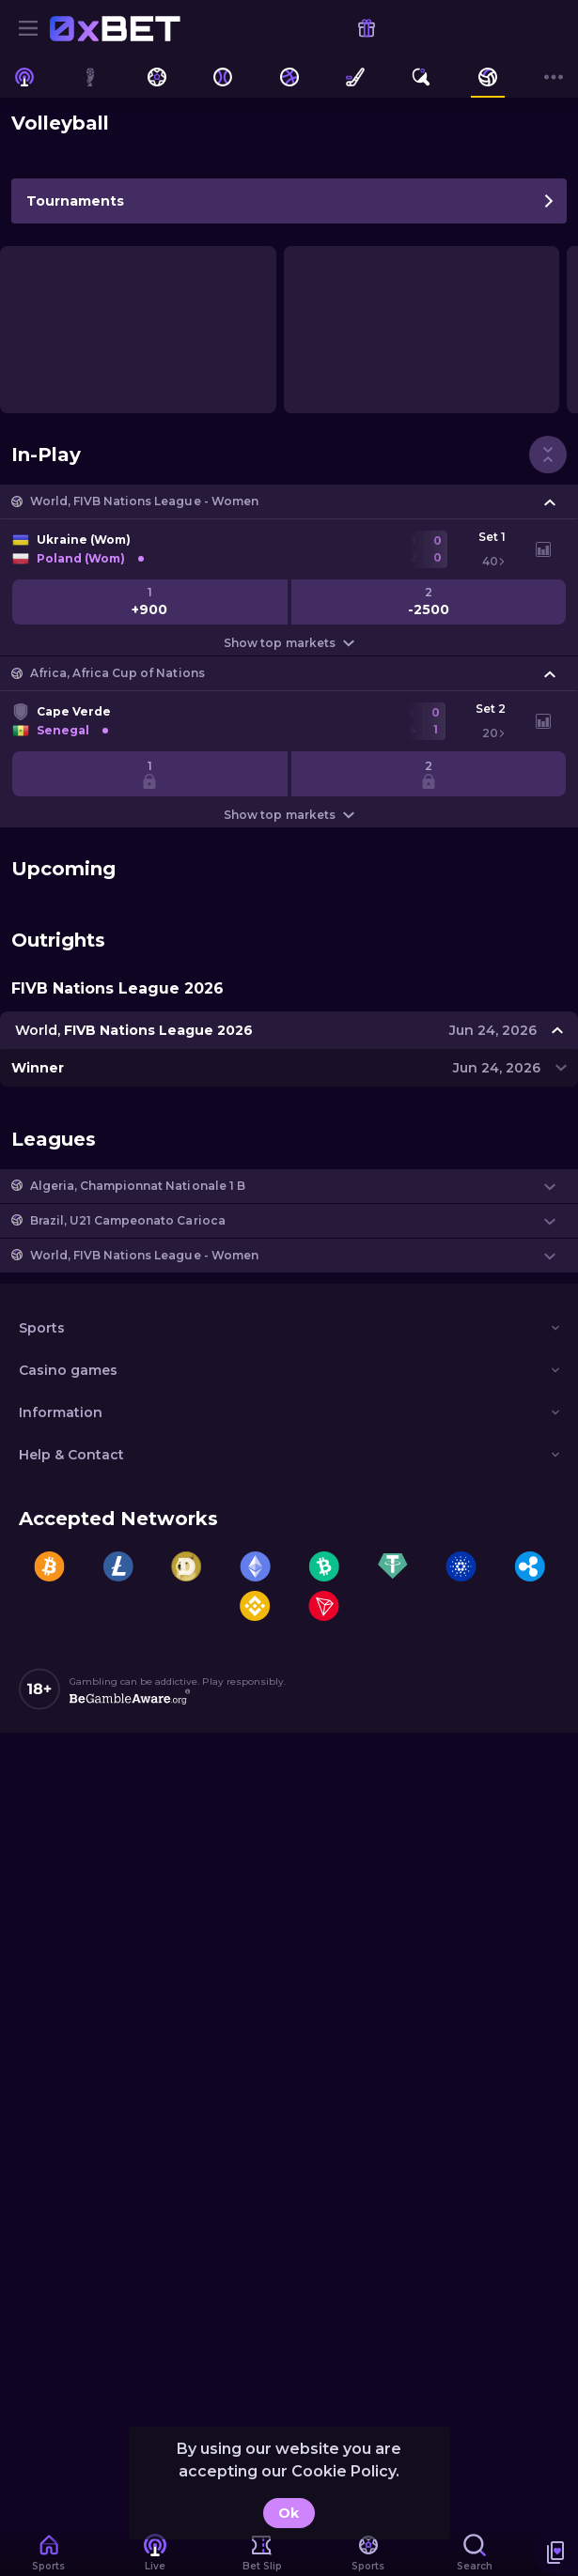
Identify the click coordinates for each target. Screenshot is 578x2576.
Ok (288, 2513)
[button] (289, 501)
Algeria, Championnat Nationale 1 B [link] (137, 1186)
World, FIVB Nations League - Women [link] (144, 501)
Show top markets (288, 643)
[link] (114, 28)
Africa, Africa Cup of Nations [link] (117, 673)
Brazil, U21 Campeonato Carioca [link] (128, 1220)
